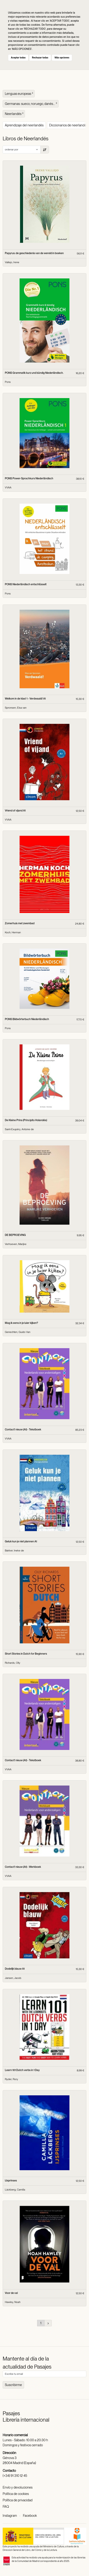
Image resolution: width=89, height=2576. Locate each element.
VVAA (8, 487)
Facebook (30, 2516)
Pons (8, 381)
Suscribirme (13, 2385)
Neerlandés (14, 113)
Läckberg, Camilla (15, 2189)
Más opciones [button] (62, 57)
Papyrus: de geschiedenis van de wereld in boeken (34, 253)
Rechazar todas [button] (40, 57)
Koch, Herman (13, 932)
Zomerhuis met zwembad (19, 923)
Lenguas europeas (19, 93)
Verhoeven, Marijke (15, 1244)
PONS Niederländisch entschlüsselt (26, 584)
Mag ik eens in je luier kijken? (21, 1323)
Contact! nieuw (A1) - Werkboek (23, 1866)
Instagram (10, 2516)
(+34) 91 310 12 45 (15, 2476)
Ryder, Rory (11, 2079)
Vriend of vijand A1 (15, 810)
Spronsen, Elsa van (15, 707)
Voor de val (11, 2293)
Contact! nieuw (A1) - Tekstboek (23, 1429)
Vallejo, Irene (12, 262)
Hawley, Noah (12, 2302)
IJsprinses (11, 2180)
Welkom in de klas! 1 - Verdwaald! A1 (25, 698)
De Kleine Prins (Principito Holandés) (26, 1120)
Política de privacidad (17, 2500)
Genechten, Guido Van (17, 1332)
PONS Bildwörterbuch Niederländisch (27, 1019)
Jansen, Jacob (13, 1978)
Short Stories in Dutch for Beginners (26, 1653)
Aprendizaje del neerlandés (24, 125)
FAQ (6, 2507)
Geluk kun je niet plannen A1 (21, 1541)
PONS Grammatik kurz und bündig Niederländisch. (34, 372)
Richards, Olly (12, 1662)
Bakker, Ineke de (14, 1550)
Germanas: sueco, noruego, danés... (31, 103)
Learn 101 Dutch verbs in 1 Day (22, 2070)
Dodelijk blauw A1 (15, 1968)
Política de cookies (16, 2494)
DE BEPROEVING (15, 1235)
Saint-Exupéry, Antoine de (19, 1129)
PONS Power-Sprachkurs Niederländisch (29, 478)
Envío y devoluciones (17, 2487)
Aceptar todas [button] (18, 57)
